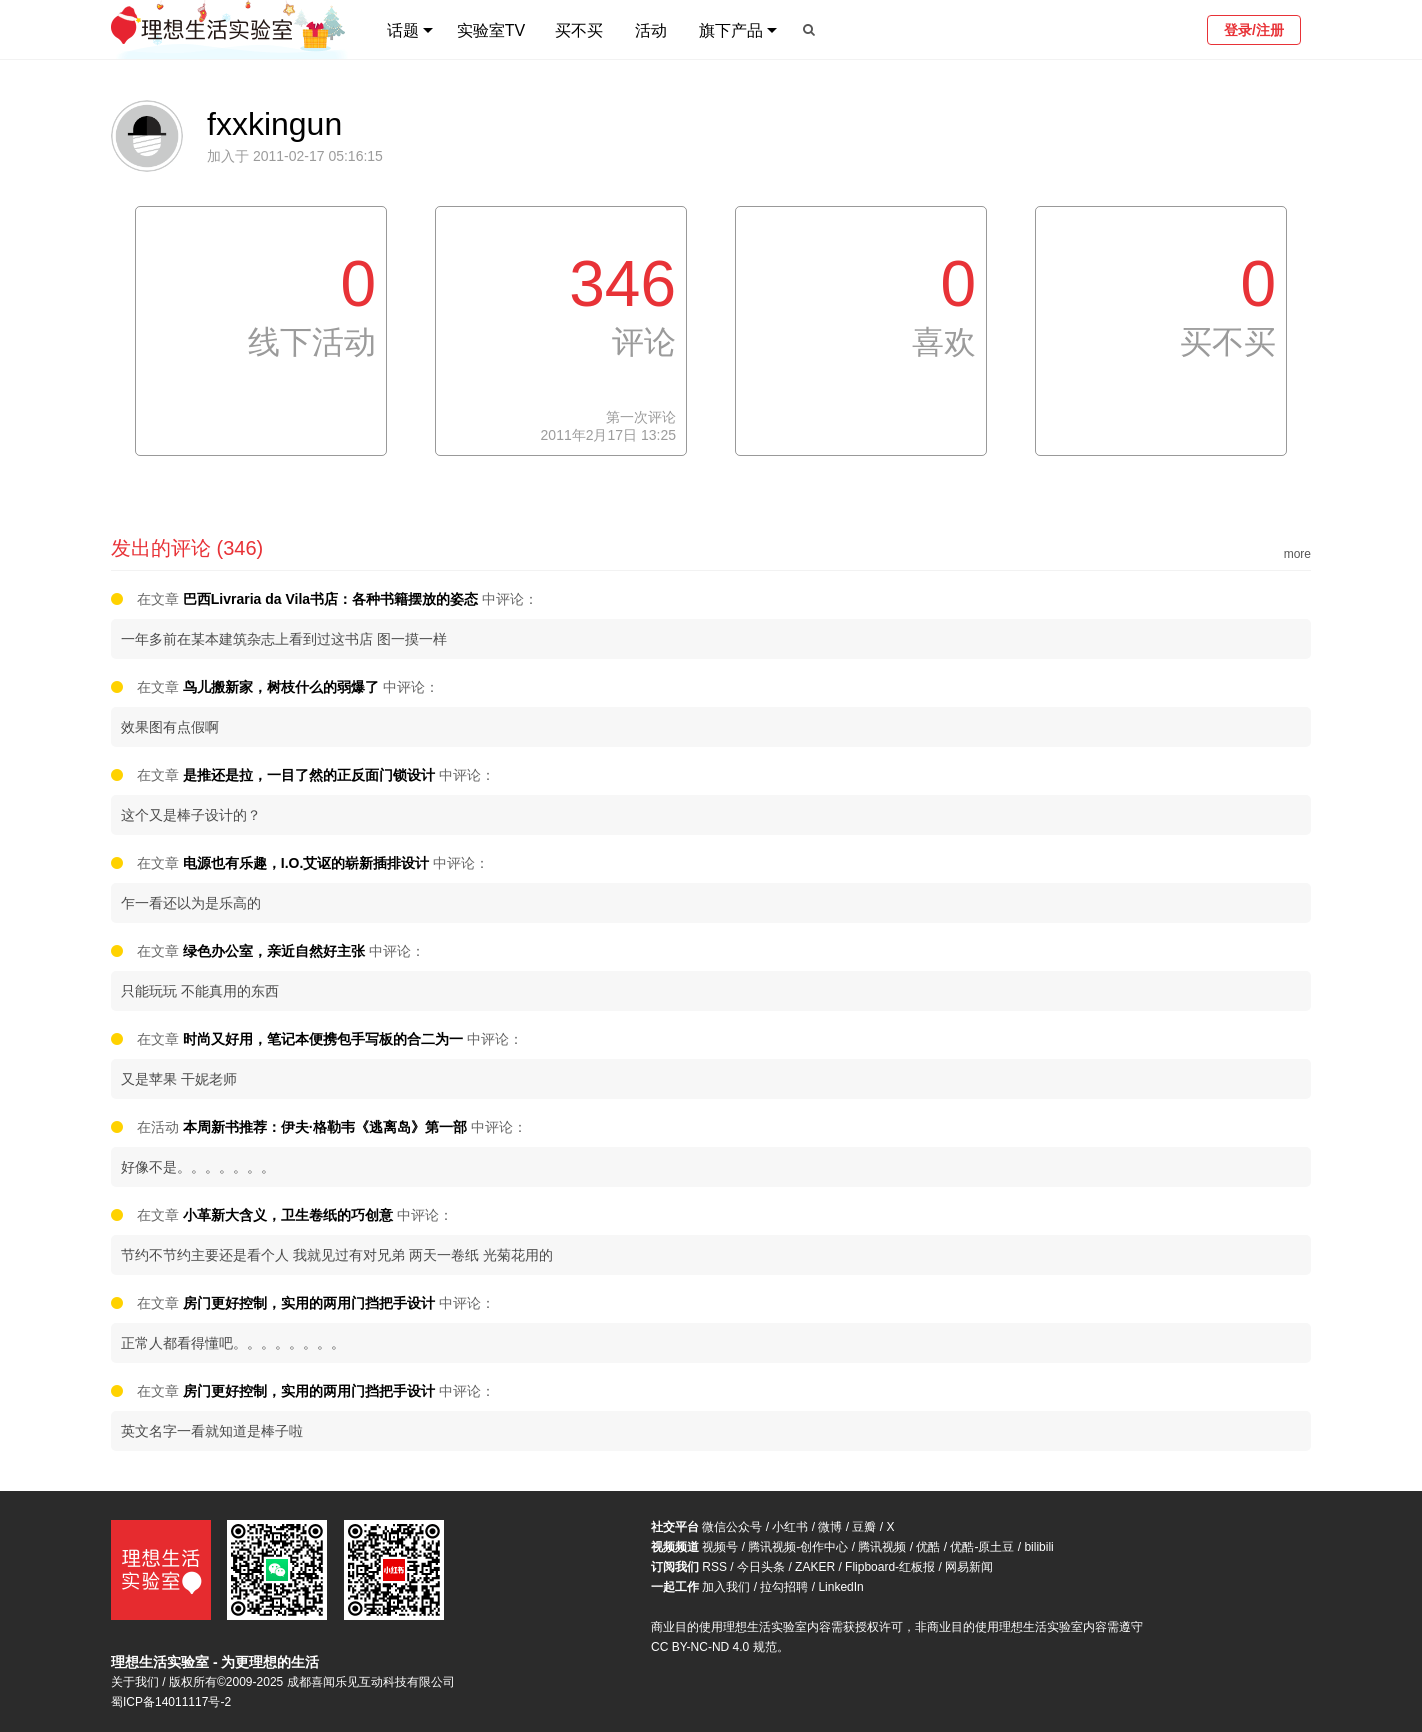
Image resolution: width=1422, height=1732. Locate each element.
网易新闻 (969, 1567)
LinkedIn (840, 1587)
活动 (651, 30)
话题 (403, 30)
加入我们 (726, 1587)
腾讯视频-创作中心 (798, 1547)
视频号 (720, 1547)
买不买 (579, 30)
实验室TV (491, 30)
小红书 (790, 1527)
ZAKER (815, 1567)
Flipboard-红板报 (890, 1567)
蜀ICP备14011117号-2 (171, 1702)
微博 (830, 1527)
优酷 (928, 1547)
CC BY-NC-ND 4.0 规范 (714, 1647)
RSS (714, 1567)
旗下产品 (731, 30)
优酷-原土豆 (982, 1547)
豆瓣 (864, 1527)
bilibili (1038, 1547)
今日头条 (761, 1567)
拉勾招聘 (784, 1587)
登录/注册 (1254, 30)
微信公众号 (732, 1527)
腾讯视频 (882, 1547)
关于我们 (135, 1682)
